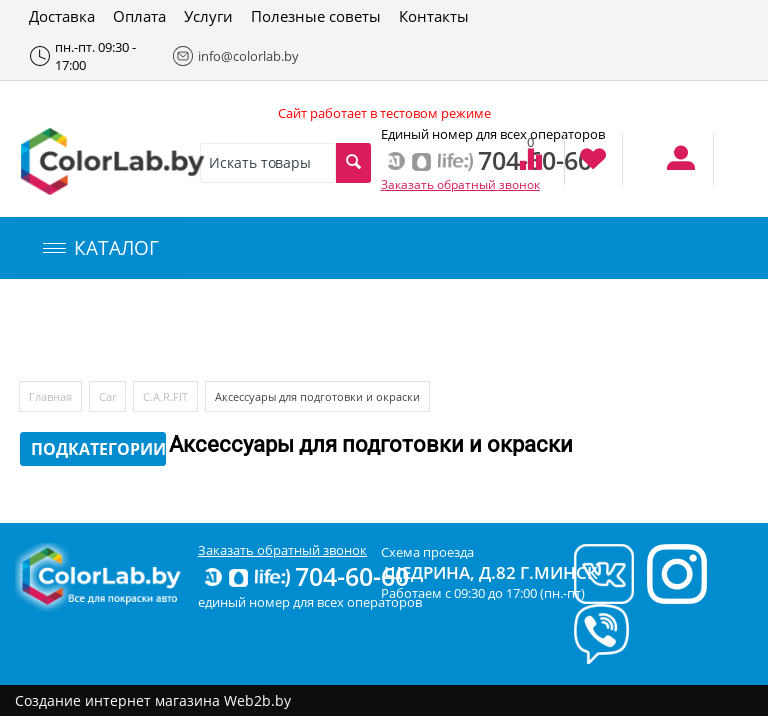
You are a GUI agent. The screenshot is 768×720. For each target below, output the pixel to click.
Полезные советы (316, 16)
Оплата (139, 16)
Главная (50, 396)
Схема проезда (427, 552)
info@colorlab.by (233, 56)
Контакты (434, 16)
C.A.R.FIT (165, 396)
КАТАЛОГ (101, 248)
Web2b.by (257, 700)
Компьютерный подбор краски (187, 330)
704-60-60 (305, 576)
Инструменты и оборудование (473, 330)
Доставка (62, 16)
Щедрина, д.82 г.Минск (491, 572)
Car (107, 396)
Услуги (208, 16)
